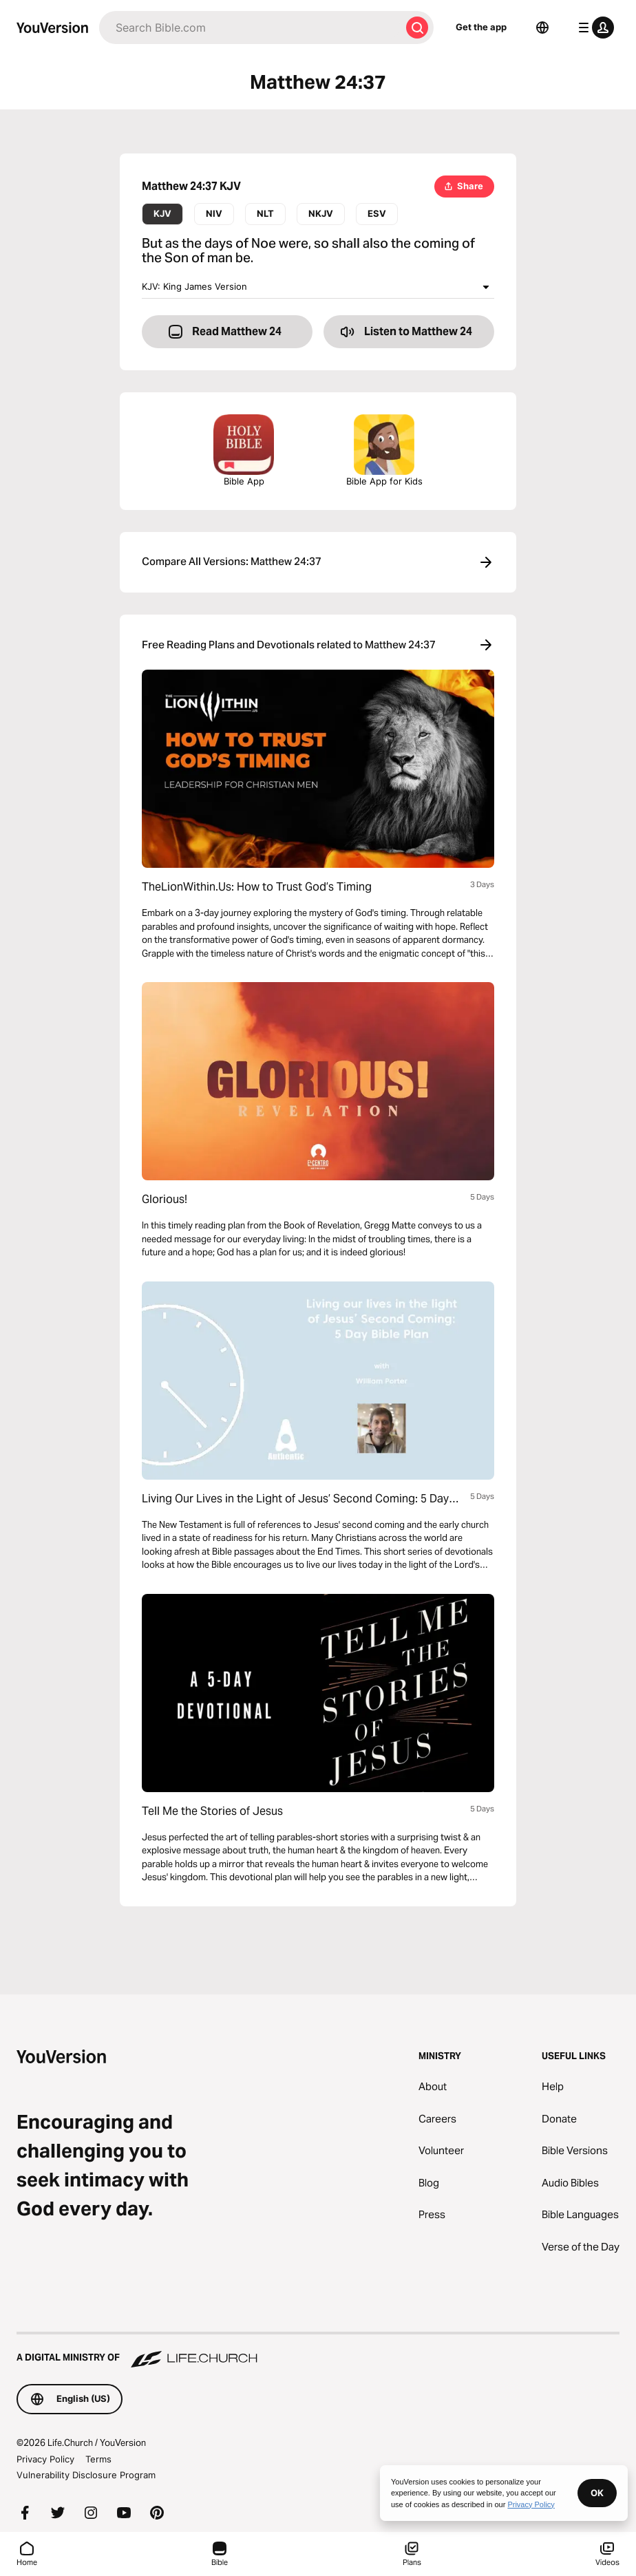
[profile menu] (593, 27)
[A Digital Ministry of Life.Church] (318, 2350)
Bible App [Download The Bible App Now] (243, 450)
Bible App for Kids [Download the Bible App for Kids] (384, 450)
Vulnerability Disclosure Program (86, 2474)
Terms (98, 2459)
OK (597, 2492)
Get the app (481, 26)
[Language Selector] (542, 27)
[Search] (250, 28)
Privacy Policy (45, 2459)
